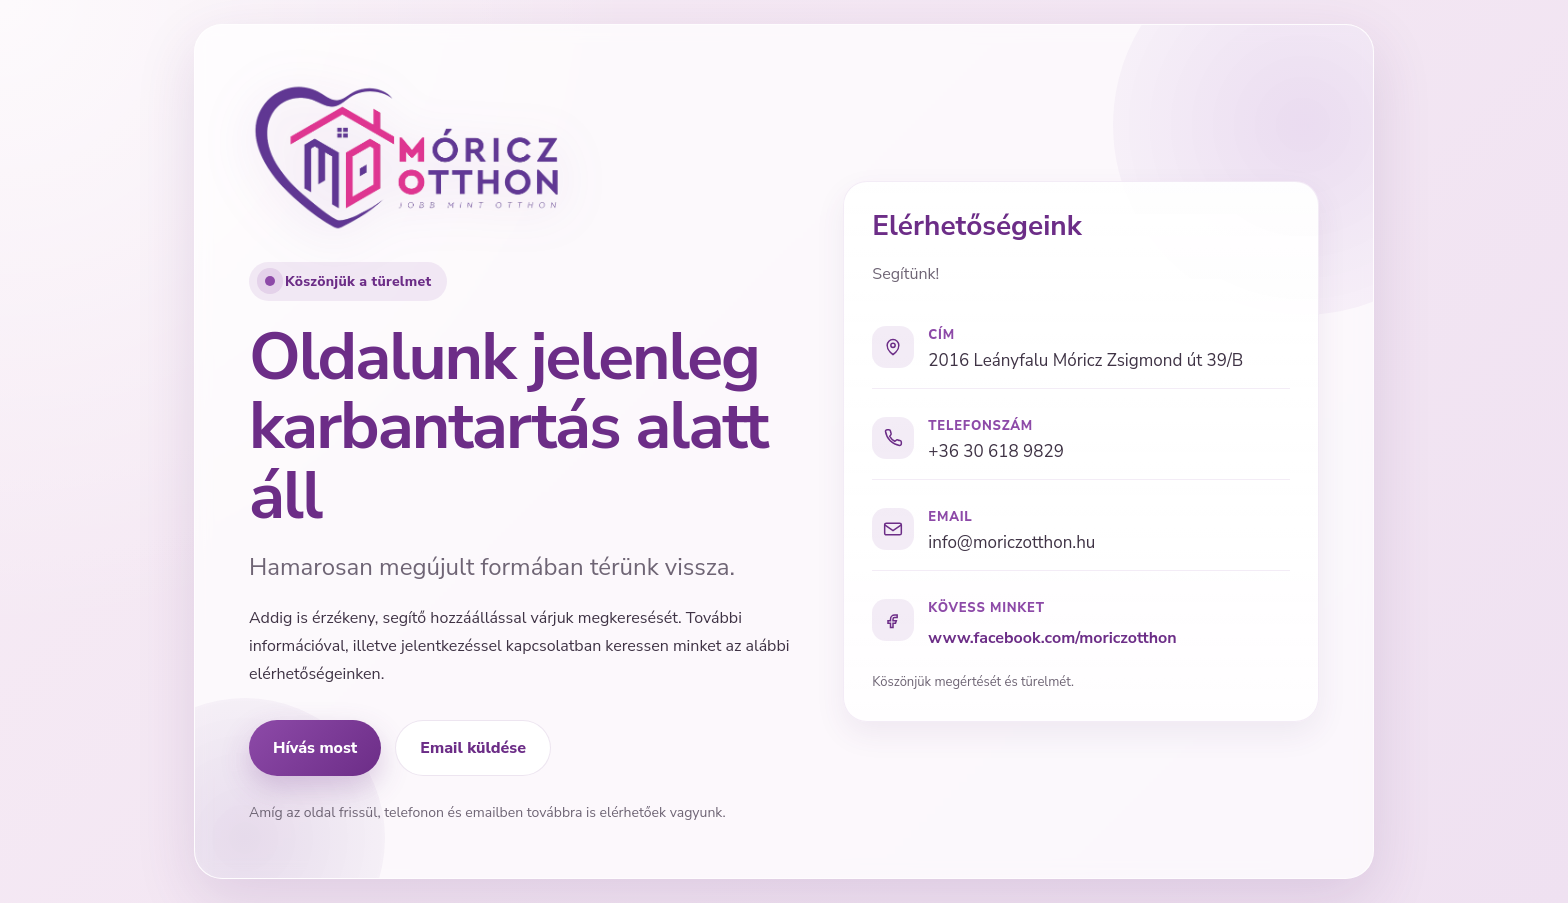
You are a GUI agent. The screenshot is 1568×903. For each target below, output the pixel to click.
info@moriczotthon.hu (1011, 542)
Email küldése (473, 748)
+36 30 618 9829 (996, 451)
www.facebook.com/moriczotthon (1052, 638)
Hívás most (315, 748)
